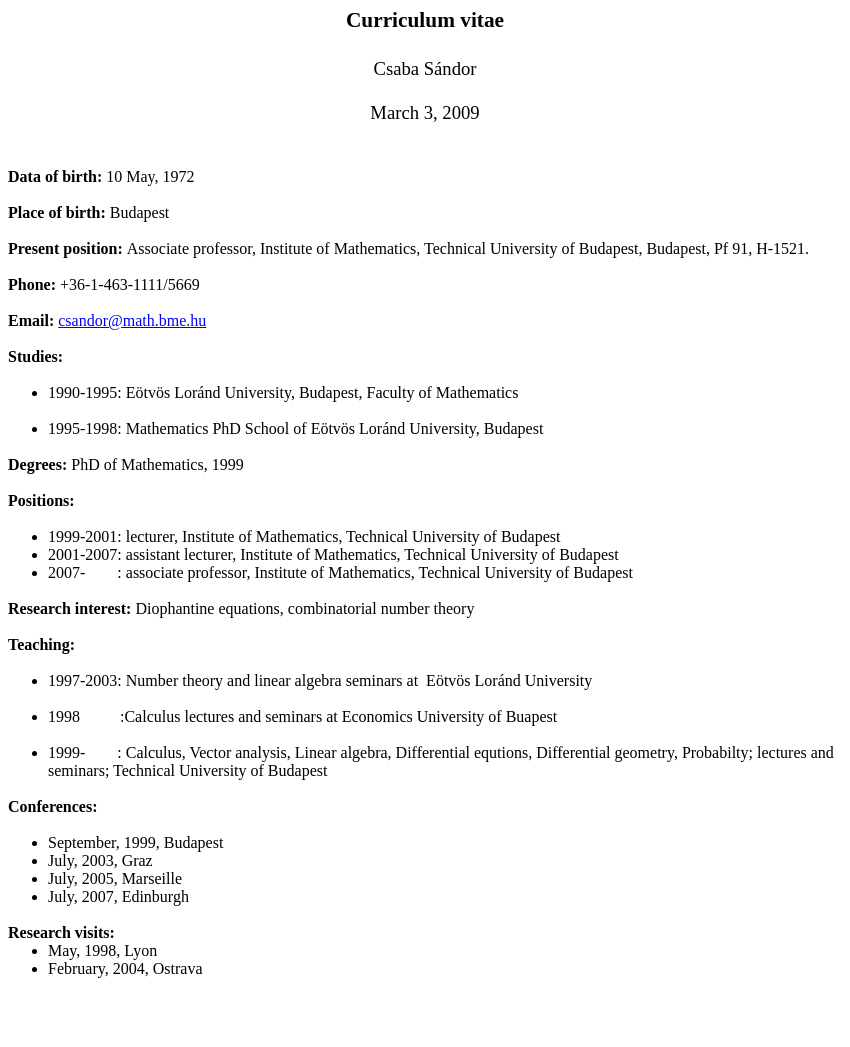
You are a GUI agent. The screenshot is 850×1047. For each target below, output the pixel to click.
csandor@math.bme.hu (132, 320)
